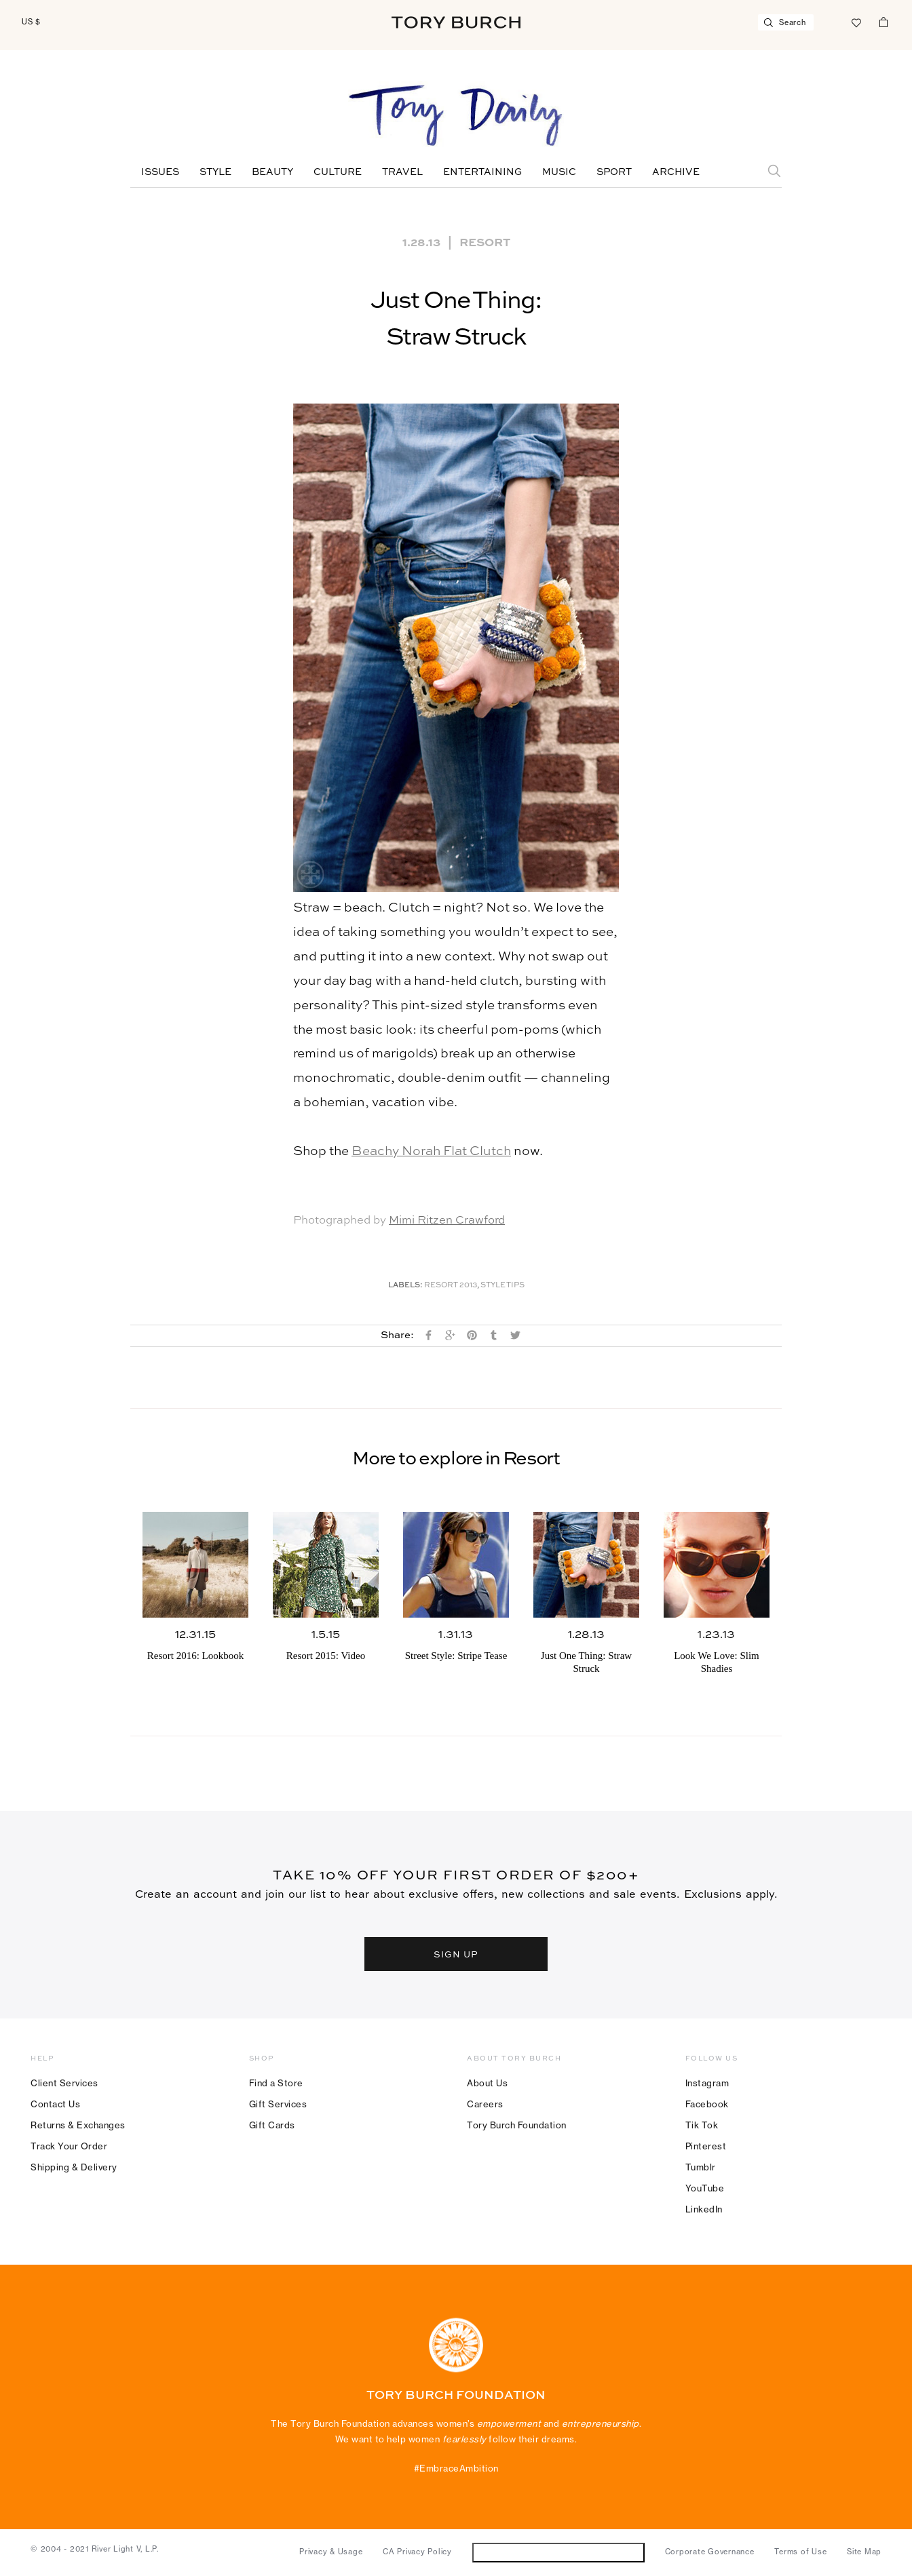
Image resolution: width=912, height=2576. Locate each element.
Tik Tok (702, 2125)
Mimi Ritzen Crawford (447, 1220)
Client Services (64, 2082)
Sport (614, 172)
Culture (338, 172)
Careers (485, 2104)
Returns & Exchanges (78, 2125)
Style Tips (502, 1285)
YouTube (705, 2188)
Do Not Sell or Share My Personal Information (558, 2552)
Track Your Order (69, 2146)
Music (559, 172)
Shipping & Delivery (74, 2167)
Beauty (272, 172)
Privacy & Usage (330, 2551)
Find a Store (276, 2082)
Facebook (707, 2104)
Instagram (707, 2082)
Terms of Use (800, 2551)
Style (215, 172)
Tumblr (700, 2167)
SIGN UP (456, 1953)
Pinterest (706, 2146)
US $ (31, 21)
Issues (160, 172)
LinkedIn (704, 2209)
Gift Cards (272, 2125)
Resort (484, 241)
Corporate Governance (710, 2551)
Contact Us (55, 2104)
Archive (676, 172)
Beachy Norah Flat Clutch (431, 1151)
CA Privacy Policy (417, 2551)
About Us (487, 2082)
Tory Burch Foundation (517, 2125)
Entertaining (482, 172)
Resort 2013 (450, 1285)
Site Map (864, 2551)
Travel (402, 172)
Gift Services (278, 2104)
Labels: (405, 1285)
